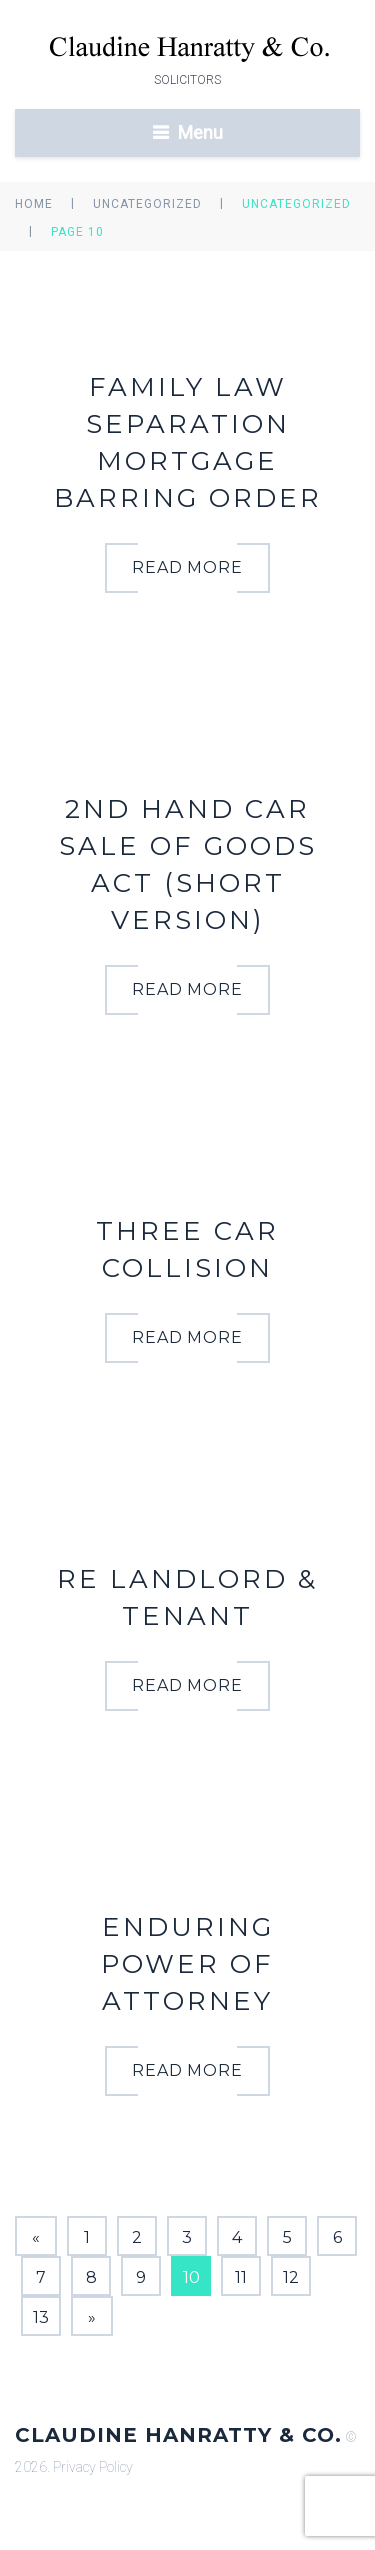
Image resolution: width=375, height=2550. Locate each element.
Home (34, 204)
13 (41, 2317)
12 (291, 2277)
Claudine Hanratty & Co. (178, 2435)
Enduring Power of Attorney (187, 1964)
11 (241, 2277)
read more (188, 567)
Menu (200, 132)
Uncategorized (147, 204)
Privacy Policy (93, 2467)
